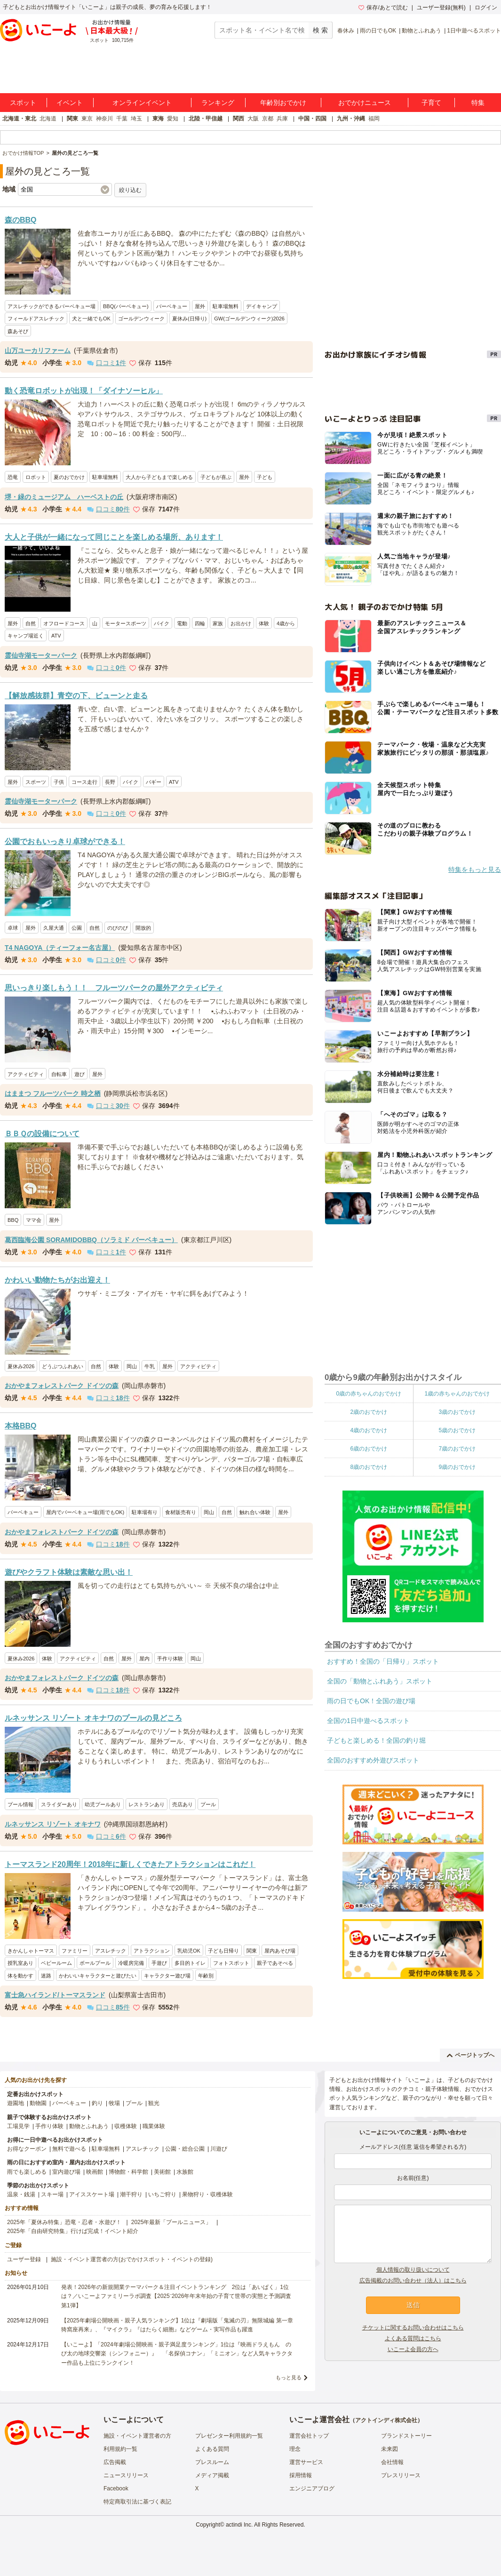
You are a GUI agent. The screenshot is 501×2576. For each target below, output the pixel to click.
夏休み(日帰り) (189, 318)
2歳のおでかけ (368, 1412)
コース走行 (84, 782)
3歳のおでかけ (457, 1412)
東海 (158, 118)
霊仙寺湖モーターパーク (41, 655)
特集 (478, 102)
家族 (218, 623)
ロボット (35, 477)
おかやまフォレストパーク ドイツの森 (62, 1385)
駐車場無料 (226, 306)
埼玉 (136, 118)
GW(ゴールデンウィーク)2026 (249, 318)
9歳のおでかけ (457, 1467)
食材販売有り (180, 1512)
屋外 (200, 306)
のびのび (117, 928)
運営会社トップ (309, 2435)
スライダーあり (59, 1804)
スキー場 (52, 2194)
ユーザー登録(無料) (441, 7)
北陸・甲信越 (206, 118)
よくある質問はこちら (413, 2338)
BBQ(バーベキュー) (126, 306)
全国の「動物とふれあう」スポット (379, 1681)
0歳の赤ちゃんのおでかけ (368, 1393)
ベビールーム (56, 1963)
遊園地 (15, 2103)
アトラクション (152, 1951)
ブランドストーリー (406, 2435)
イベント (69, 102)
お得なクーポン (27, 2148)
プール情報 (20, 1804)
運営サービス (306, 2462)
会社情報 (392, 2462)
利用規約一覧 (120, 2449)
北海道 (48, 118)
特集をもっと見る (474, 869)
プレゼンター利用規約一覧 (229, 2435)
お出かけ (241, 623)
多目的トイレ (190, 1963)
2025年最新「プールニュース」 (171, 2222)
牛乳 (149, 1366)
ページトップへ (470, 2055)
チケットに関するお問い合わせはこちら (413, 2327)
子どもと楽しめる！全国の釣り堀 (376, 1740)
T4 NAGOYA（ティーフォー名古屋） (60, 947)
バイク (161, 623)
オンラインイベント (142, 102)
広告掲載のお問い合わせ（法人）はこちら (413, 2280)
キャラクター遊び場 (167, 1975)
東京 (87, 118)
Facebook (115, 2488)
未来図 (389, 2449)
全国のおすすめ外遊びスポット (373, 1760)
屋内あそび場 (279, 1951)
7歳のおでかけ (457, 1448)
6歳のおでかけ (368, 1448)
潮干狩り (131, 2194)
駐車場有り (145, 1512)
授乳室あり (20, 1963)
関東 (72, 118)
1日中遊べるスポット (474, 30)
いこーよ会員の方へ (413, 2349)
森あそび (18, 331)
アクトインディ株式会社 (386, 2420)
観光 (153, 2103)
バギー (153, 782)
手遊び (159, 1963)
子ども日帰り (223, 1951)
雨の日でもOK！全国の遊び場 (371, 1701)
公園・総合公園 (185, 2148)
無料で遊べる (69, 2148)
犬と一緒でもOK (91, 318)
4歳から (286, 623)
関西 (238, 118)
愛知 (172, 118)
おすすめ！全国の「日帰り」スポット (383, 1661)
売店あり (182, 1804)
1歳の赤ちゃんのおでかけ (457, 1393)
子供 (59, 782)
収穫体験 (125, 2126)
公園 (77, 928)
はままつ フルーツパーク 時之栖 (53, 1093)
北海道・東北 (19, 118)
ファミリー (74, 1951)
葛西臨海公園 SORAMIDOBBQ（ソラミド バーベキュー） (91, 1240)
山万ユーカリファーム (38, 350)
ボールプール (95, 1963)
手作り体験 (170, 1658)
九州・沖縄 (351, 118)
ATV (56, 635)
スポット (23, 102)
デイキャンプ (261, 306)
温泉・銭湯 (21, 2194)
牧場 (114, 2103)
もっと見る (289, 2377)
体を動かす (20, 1975)
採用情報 (300, 2475)
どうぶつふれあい (62, 1366)
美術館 (162, 2172)
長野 (110, 782)
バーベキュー (171, 306)
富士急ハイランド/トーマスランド (55, 1995)
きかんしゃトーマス (31, 1951)
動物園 (38, 2103)
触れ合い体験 (254, 1512)
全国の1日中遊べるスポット (368, 1720)
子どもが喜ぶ (215, 477)
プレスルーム (212, 2462)
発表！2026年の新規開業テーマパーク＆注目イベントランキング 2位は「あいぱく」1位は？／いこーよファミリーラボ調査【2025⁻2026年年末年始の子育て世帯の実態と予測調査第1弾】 (176, 2296)
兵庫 (282, 118)
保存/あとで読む (382, 7)
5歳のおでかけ (457, 1430)
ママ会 (33, 1220)
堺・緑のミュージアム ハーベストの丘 (64, 497)
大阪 (253, 118)
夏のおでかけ (69, 477)
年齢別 (206, 1975)
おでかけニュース (364, 102)
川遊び (218, 2148)
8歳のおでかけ (368, 1467)
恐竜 (13, 477)
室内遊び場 (66, 2172)
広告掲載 (114, 2462)
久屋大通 (53, 928)
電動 (182, 623)
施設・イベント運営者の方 (137, 2435)
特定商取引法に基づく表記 (137, 2501)
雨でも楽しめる (27, 2172)
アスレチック (110, 1951)
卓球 (13, 928)
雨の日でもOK (378, 30)
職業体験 (154, 2126)
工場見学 (18, 2126)
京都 (267, 118)
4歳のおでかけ (368, 1430)
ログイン (486, 7)
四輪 (200, 623)
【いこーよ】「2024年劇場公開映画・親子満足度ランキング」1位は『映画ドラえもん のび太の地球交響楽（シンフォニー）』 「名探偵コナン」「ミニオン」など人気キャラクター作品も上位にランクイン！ (177, 2353)
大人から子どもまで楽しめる (159, 477)
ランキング (217, 102)
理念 (295, 2449)
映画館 (94, 2172)
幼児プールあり (103, 1804)
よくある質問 (212, 2449)
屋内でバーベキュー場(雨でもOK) (85, 1512)
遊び (79, 1074)
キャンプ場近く (26, 635)
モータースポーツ (125, 623)
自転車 (59, 1074)
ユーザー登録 (24, 2259)
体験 (264, 623)
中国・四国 (312, 118)
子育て (431, 102)
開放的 (143, 928)
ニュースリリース (126, 2475)
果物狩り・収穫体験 (207, 2194)
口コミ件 (106, 363)
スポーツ (35, 782)
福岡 (374, 118)
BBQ (13, 1220)
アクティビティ (26, 1074)
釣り (97, 2103)
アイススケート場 (91, 2194)
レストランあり (146, 1804)
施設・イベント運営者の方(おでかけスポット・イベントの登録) (132, 2259)
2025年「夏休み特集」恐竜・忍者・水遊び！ (64, 2222)
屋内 (144, 1658)
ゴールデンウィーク (141, 318)
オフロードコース (64, 623)
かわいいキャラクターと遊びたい (97, 1975)
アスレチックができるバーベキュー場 (51, 306)
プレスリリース (401, 2475)
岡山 (132, 1366)
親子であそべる (275, 1963)
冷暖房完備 (131, 1963)
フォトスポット (231, 1963)
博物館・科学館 (128, 2172)
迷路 (46, 1975)
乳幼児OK (188, 1951)
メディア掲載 (212, 2475)
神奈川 (104, 118)
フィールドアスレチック (36, 318)
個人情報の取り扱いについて (413, 2269)
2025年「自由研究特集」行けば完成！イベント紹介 (72, 2231)
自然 (30, 623)
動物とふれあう (421, 30)
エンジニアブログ (311, 2488)
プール (208, 1804)
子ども (264, 477)
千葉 (121, 118)
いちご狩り (162, 2194)
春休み (345, 30)
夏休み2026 (21, 1366)
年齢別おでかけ (283, 102)
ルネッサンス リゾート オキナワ (53, 1824)
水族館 (184, 2172)
